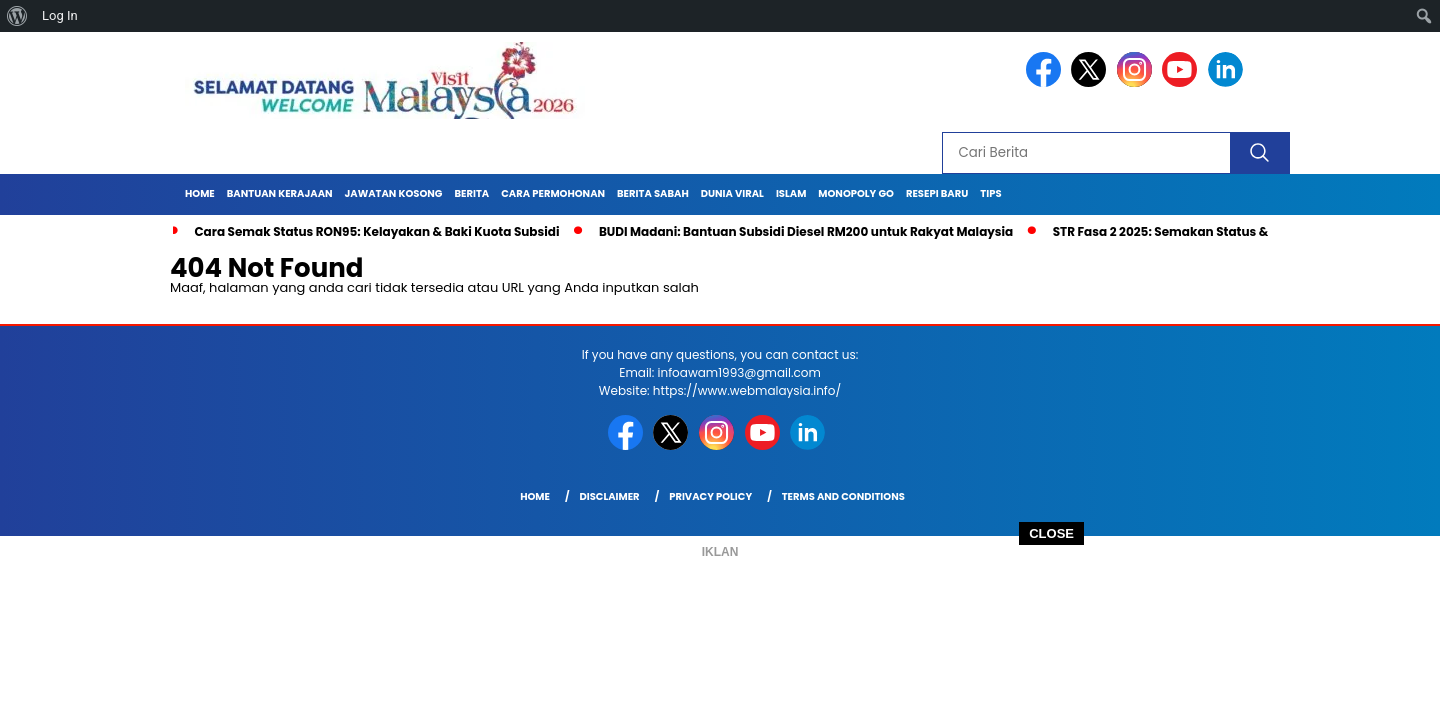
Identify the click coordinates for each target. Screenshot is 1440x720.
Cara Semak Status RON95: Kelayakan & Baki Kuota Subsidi (376, 231)
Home (200, 193)
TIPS (990, 193)
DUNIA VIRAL (732, 193)
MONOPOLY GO (856, 193)
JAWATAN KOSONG (394, 193)
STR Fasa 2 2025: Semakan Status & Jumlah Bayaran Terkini (1236, 231)
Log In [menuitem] (60, 15)
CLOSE (1051, 533)
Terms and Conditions (843, 496)
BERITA (471, 193)
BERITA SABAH (653, 193)
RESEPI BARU (937, 193)
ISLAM (791, 193)
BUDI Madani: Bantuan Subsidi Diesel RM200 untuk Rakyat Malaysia (806, 231)
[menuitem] (17, 16)
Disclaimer (609, 496)
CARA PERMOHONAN (553, 193)
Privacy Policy (710, 496)
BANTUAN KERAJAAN (280, 193)
